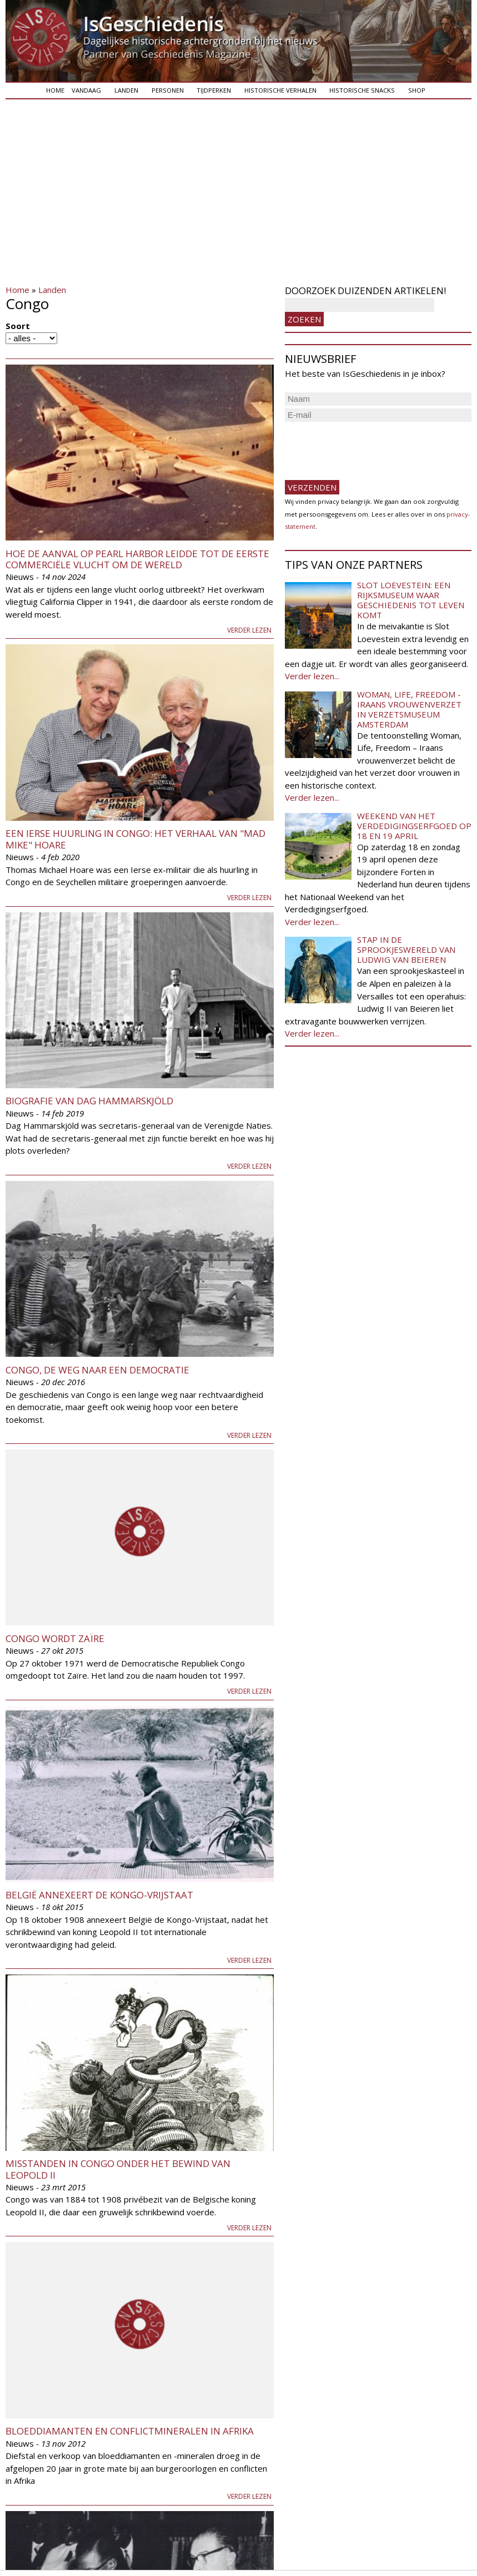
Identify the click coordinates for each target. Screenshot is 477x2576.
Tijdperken (214, 90)
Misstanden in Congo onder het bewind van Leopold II (118, 2169)
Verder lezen (249, 630)
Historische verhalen (280, 90)
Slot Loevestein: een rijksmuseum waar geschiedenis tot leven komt (410, 599)
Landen (126, 90)
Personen (168, 90)
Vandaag (86, 90)
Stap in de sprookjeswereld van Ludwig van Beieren (406, 949)
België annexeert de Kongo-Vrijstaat (99, 1894)
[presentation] (369, 446)
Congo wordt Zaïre (55, 1638)
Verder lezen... (312, 675)
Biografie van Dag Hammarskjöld (89, 1100)
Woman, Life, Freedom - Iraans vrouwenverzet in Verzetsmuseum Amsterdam (409, 709)
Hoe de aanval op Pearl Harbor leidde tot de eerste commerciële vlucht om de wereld (137, 559)
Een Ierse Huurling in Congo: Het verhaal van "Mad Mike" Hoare (135, 839)
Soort (18, 325)
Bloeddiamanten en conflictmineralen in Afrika (130, 2431)
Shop (416, 90)
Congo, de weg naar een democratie (97, 1369)
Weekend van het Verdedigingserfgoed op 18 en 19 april (414, 825)
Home (55, 90)
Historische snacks (362, 90)
